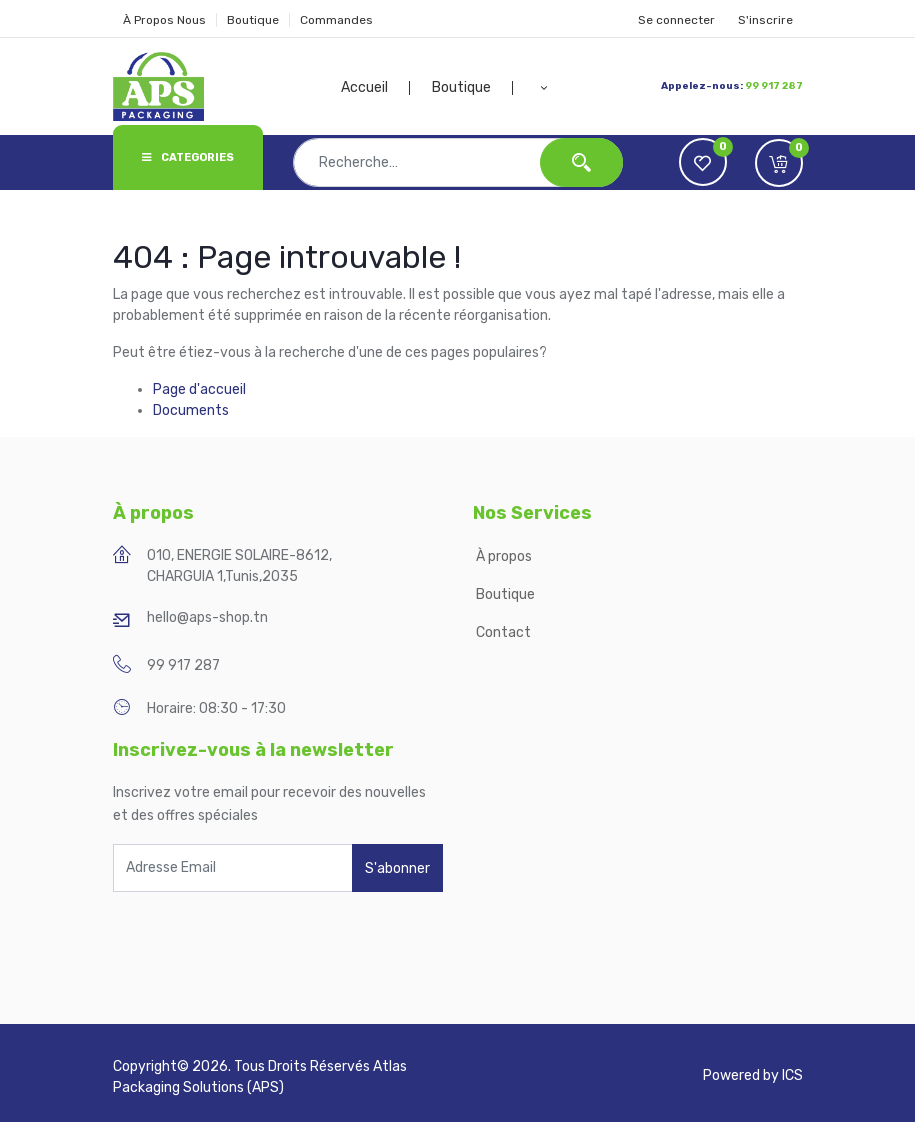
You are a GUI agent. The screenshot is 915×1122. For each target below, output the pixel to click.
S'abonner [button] (397, 868)
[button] (543, 88)
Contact (503, 632)
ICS (792, 1075)
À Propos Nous (164, 20)
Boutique (253, 20)
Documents (191, 410)
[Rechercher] (581, 162)
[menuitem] (376, 88)
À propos (505, 556)
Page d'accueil (199, 389)
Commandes (336, 20)
